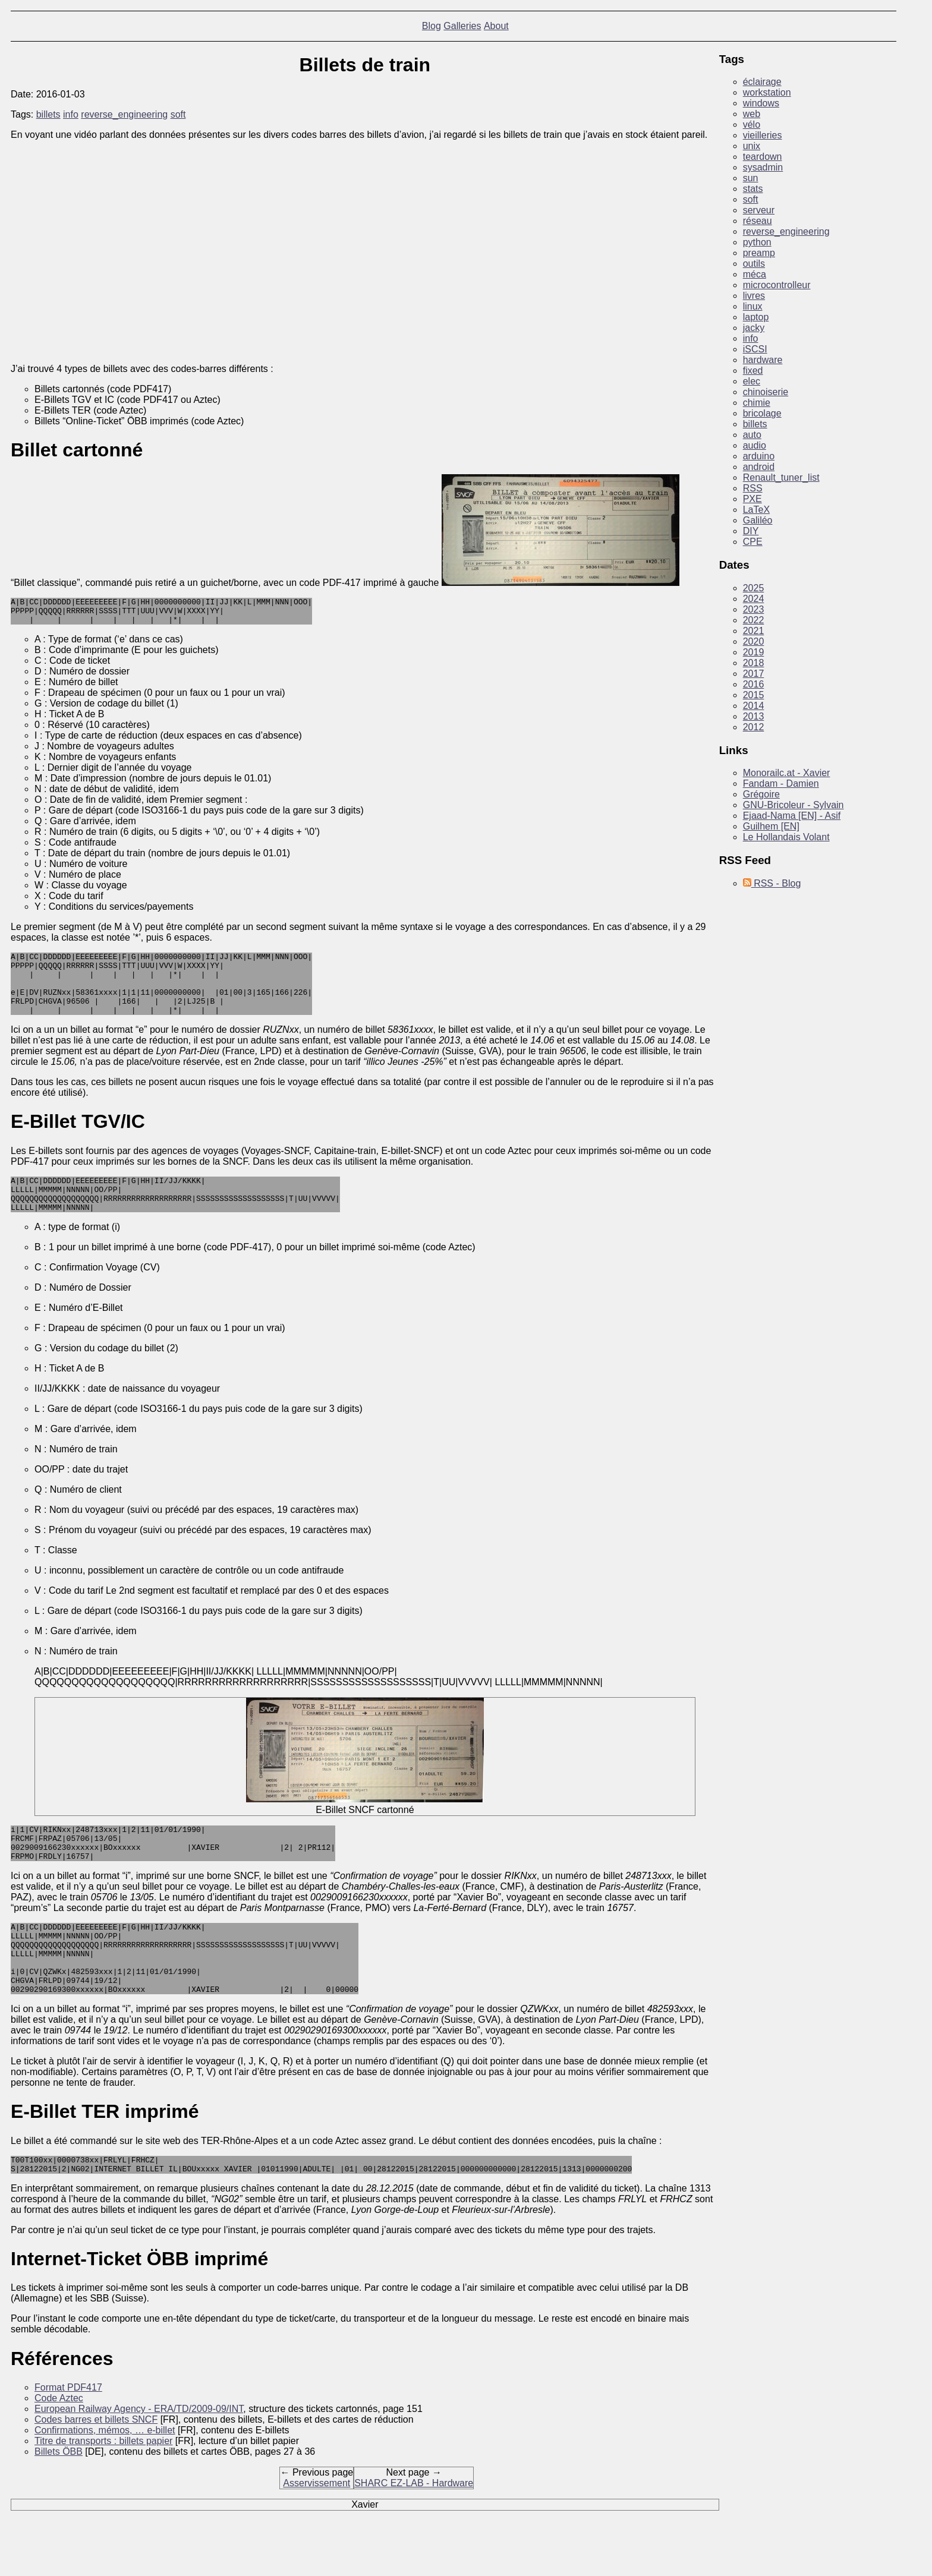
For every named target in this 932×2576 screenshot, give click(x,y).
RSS (753, 488)
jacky (753, 328)
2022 (753, 620)
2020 (753, 641)
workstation (767, 92)
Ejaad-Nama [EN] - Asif (792, 816)
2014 (753, 706)
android (758, 467)
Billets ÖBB (58, 2501)
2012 (753, 727)
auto (752, 435)
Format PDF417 (68, 2437)
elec (751, 381)
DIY (751, 531)
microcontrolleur (777, 285)
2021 (753, 631)
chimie (756, 403)
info (70, 114)
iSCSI (755, 349)
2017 (753, 674)
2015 (753, 695)
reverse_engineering (124, 114)
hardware (763, 360)
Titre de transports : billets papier (103, 2491)
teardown (762, 157)
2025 (753, 588)
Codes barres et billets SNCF (96, 2469)
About (496, 26)
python (757, 242)
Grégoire (761, 794)
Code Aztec (58, 2448)
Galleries (462, 26)
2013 (753, 716)
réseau (757, 221)
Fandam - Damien (781, 783)
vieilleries (762, 135)
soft (178, 114)
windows (761, 103)
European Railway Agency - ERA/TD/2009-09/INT (138, 2459)
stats (753, 189)
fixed (753, 370)
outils (754, 263)
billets (48, 114)
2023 (753, 609)
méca (754, 274)
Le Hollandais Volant (786, 837)
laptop (756, 317)
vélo (751, 124)
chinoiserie (765, 392)
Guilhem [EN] (771, 826)
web (751, 114)
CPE (753, 542)
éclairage (762, 82)
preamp (759, 253)
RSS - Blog (772, 883)
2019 (753, 652)
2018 (753, 663)
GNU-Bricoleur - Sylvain (793, 805)
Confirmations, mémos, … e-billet (104, 2480)
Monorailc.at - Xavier (786, 773)
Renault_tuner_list (781, 477)
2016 (753, 684)
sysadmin (763, 167)
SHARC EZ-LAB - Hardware (413, 2533)
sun (750, 178)
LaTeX (756, 510)
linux (753, 306)
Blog (431, 26)
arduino (758, 456)
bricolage (762, 413)
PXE (752, 499)
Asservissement (316, 2533)
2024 (753, 599)
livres (754, 296)
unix (751, 146)
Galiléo (758, 520)
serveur (758, 210)
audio (754, 445)
